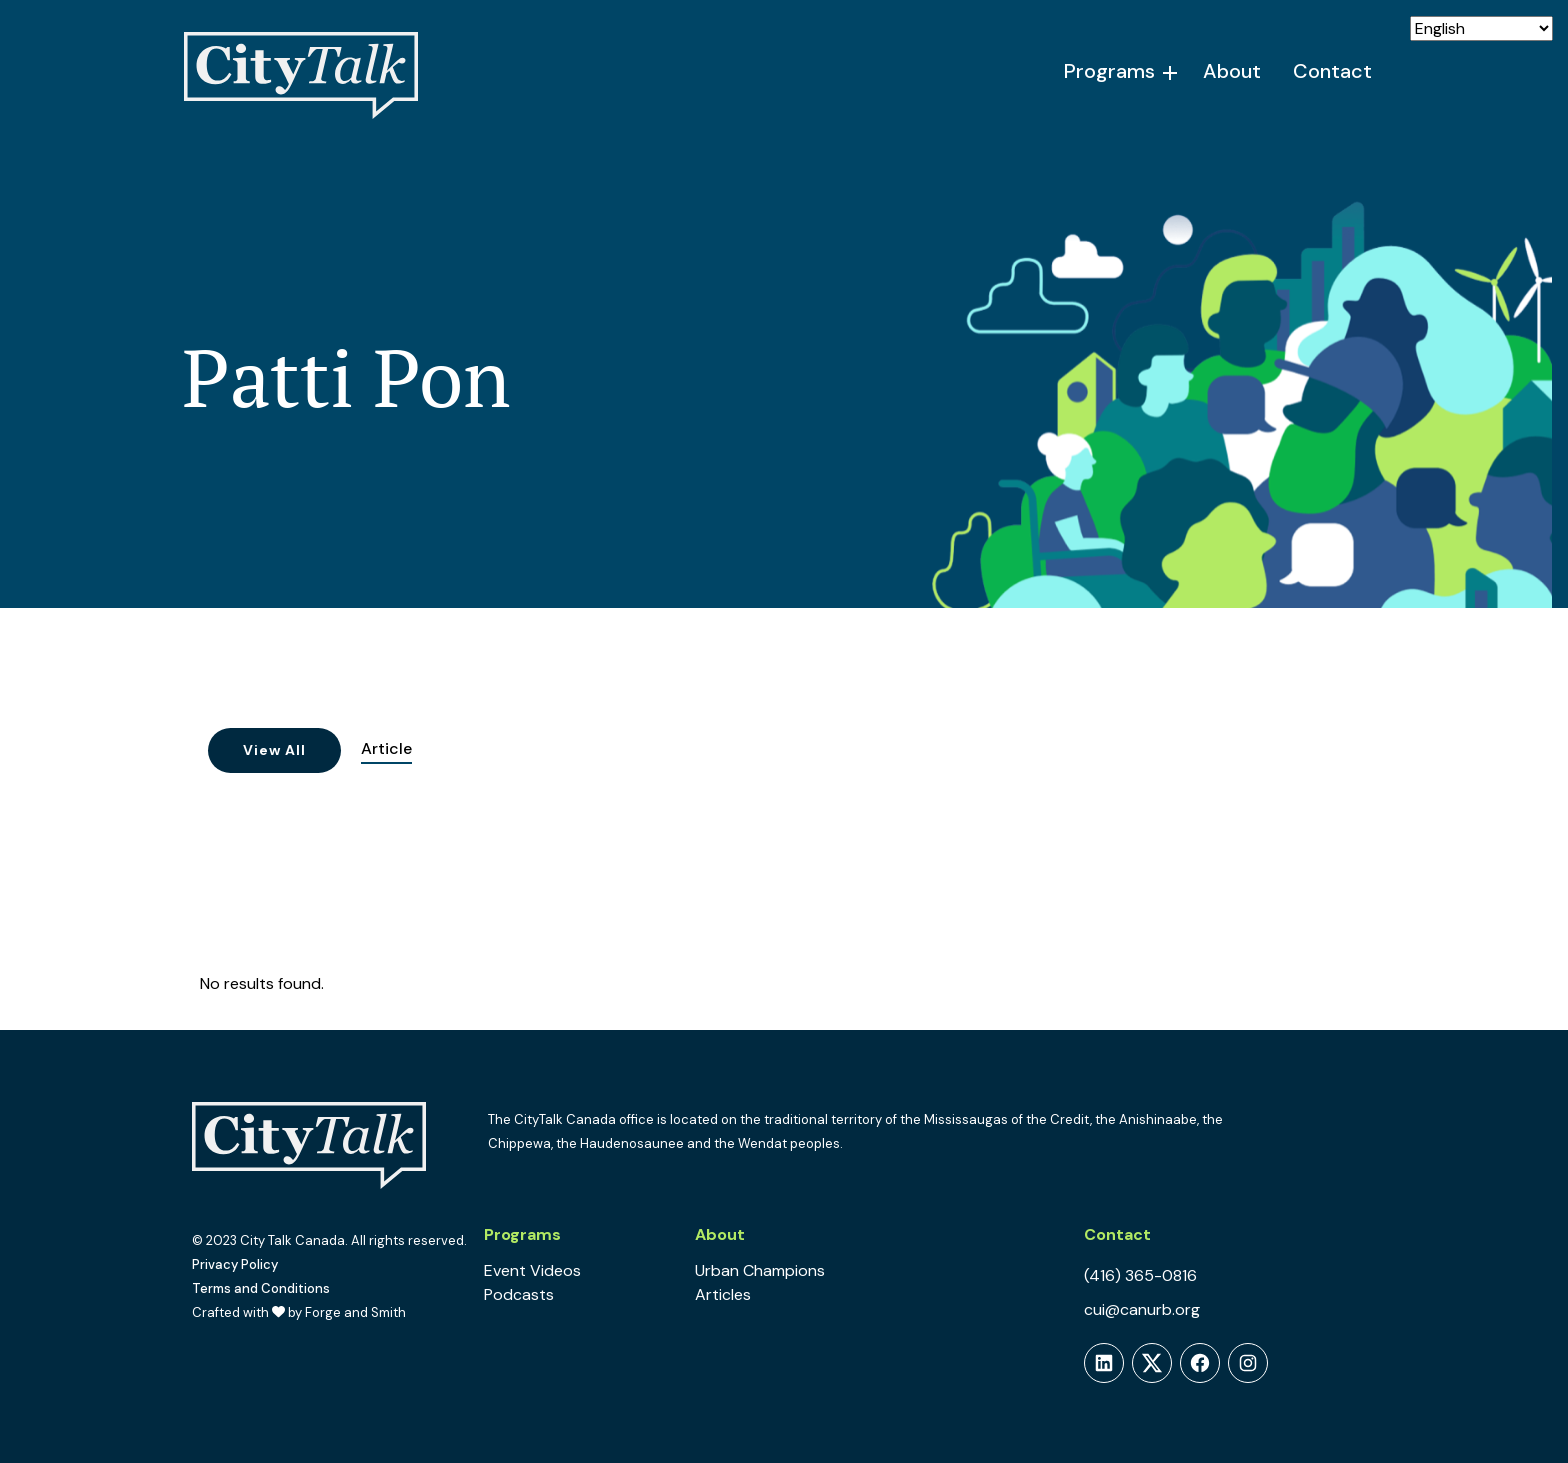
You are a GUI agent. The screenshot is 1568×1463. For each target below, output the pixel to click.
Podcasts (519, 1294)
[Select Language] (1481, 28)
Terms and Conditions (261, 1288)
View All (274, 750)
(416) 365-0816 (1140, 1275)
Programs (1109, 71)
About (1232, 71)
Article (386, 748)
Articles (723, 1294)
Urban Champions (760, 1270)
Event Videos (532, 1270)
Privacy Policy (235, 1264)
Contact (1332, 71)
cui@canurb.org (1142, 1309)
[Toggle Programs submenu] (1171, 72)
